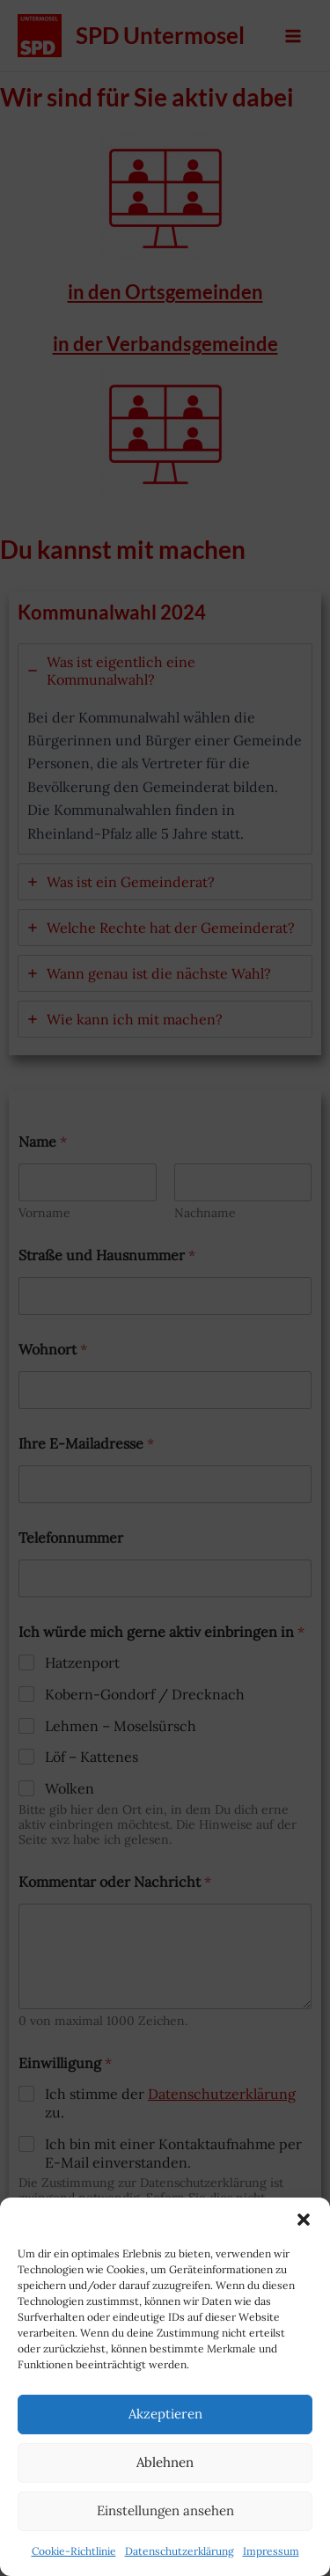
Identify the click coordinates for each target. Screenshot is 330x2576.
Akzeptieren (165, 2413)
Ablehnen (165, 2462)
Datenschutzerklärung (179, 2551)
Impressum (271, 2551)
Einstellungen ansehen (165, 2510)
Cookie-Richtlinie (74, 2551)
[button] (303, 2219)
